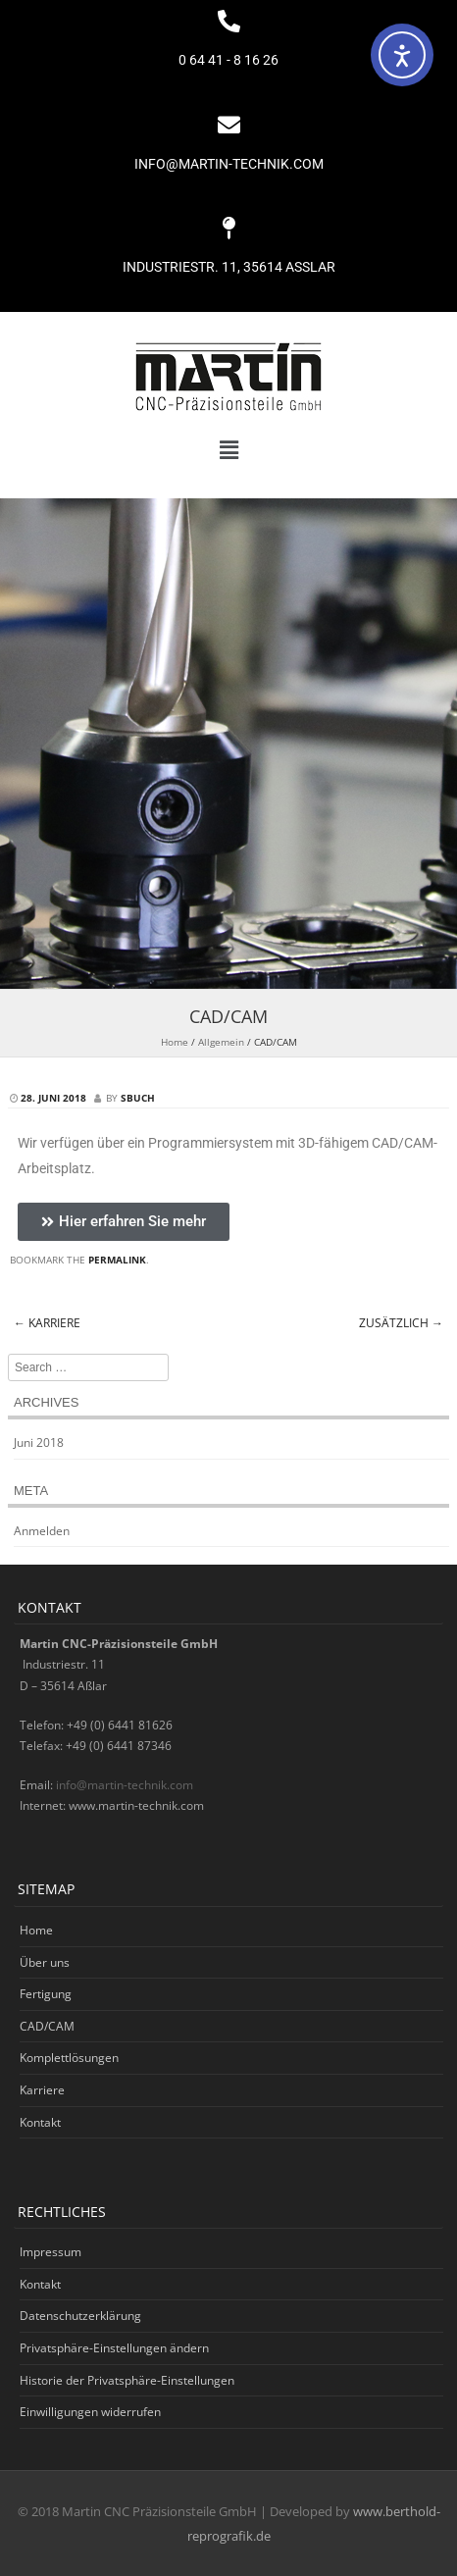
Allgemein (221, 1042)
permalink (117, 1259)
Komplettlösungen (69, 2057)
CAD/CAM (47, 2026)
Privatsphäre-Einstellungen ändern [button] (114, 2348)
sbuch (138, 1098)
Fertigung (46, 1993)
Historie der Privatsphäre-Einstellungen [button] (127, 2380)
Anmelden (42, 1530)
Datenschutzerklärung (80, 2315)
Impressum (50, 2251)
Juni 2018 (39, 1442)
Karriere (47, 1322)
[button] (228, 450)
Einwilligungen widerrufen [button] (90, 2411)
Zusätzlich (401, 1322)
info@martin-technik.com (124, 1785)
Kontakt (40, 2122)
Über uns (45, 1962)
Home (174, 1042)
